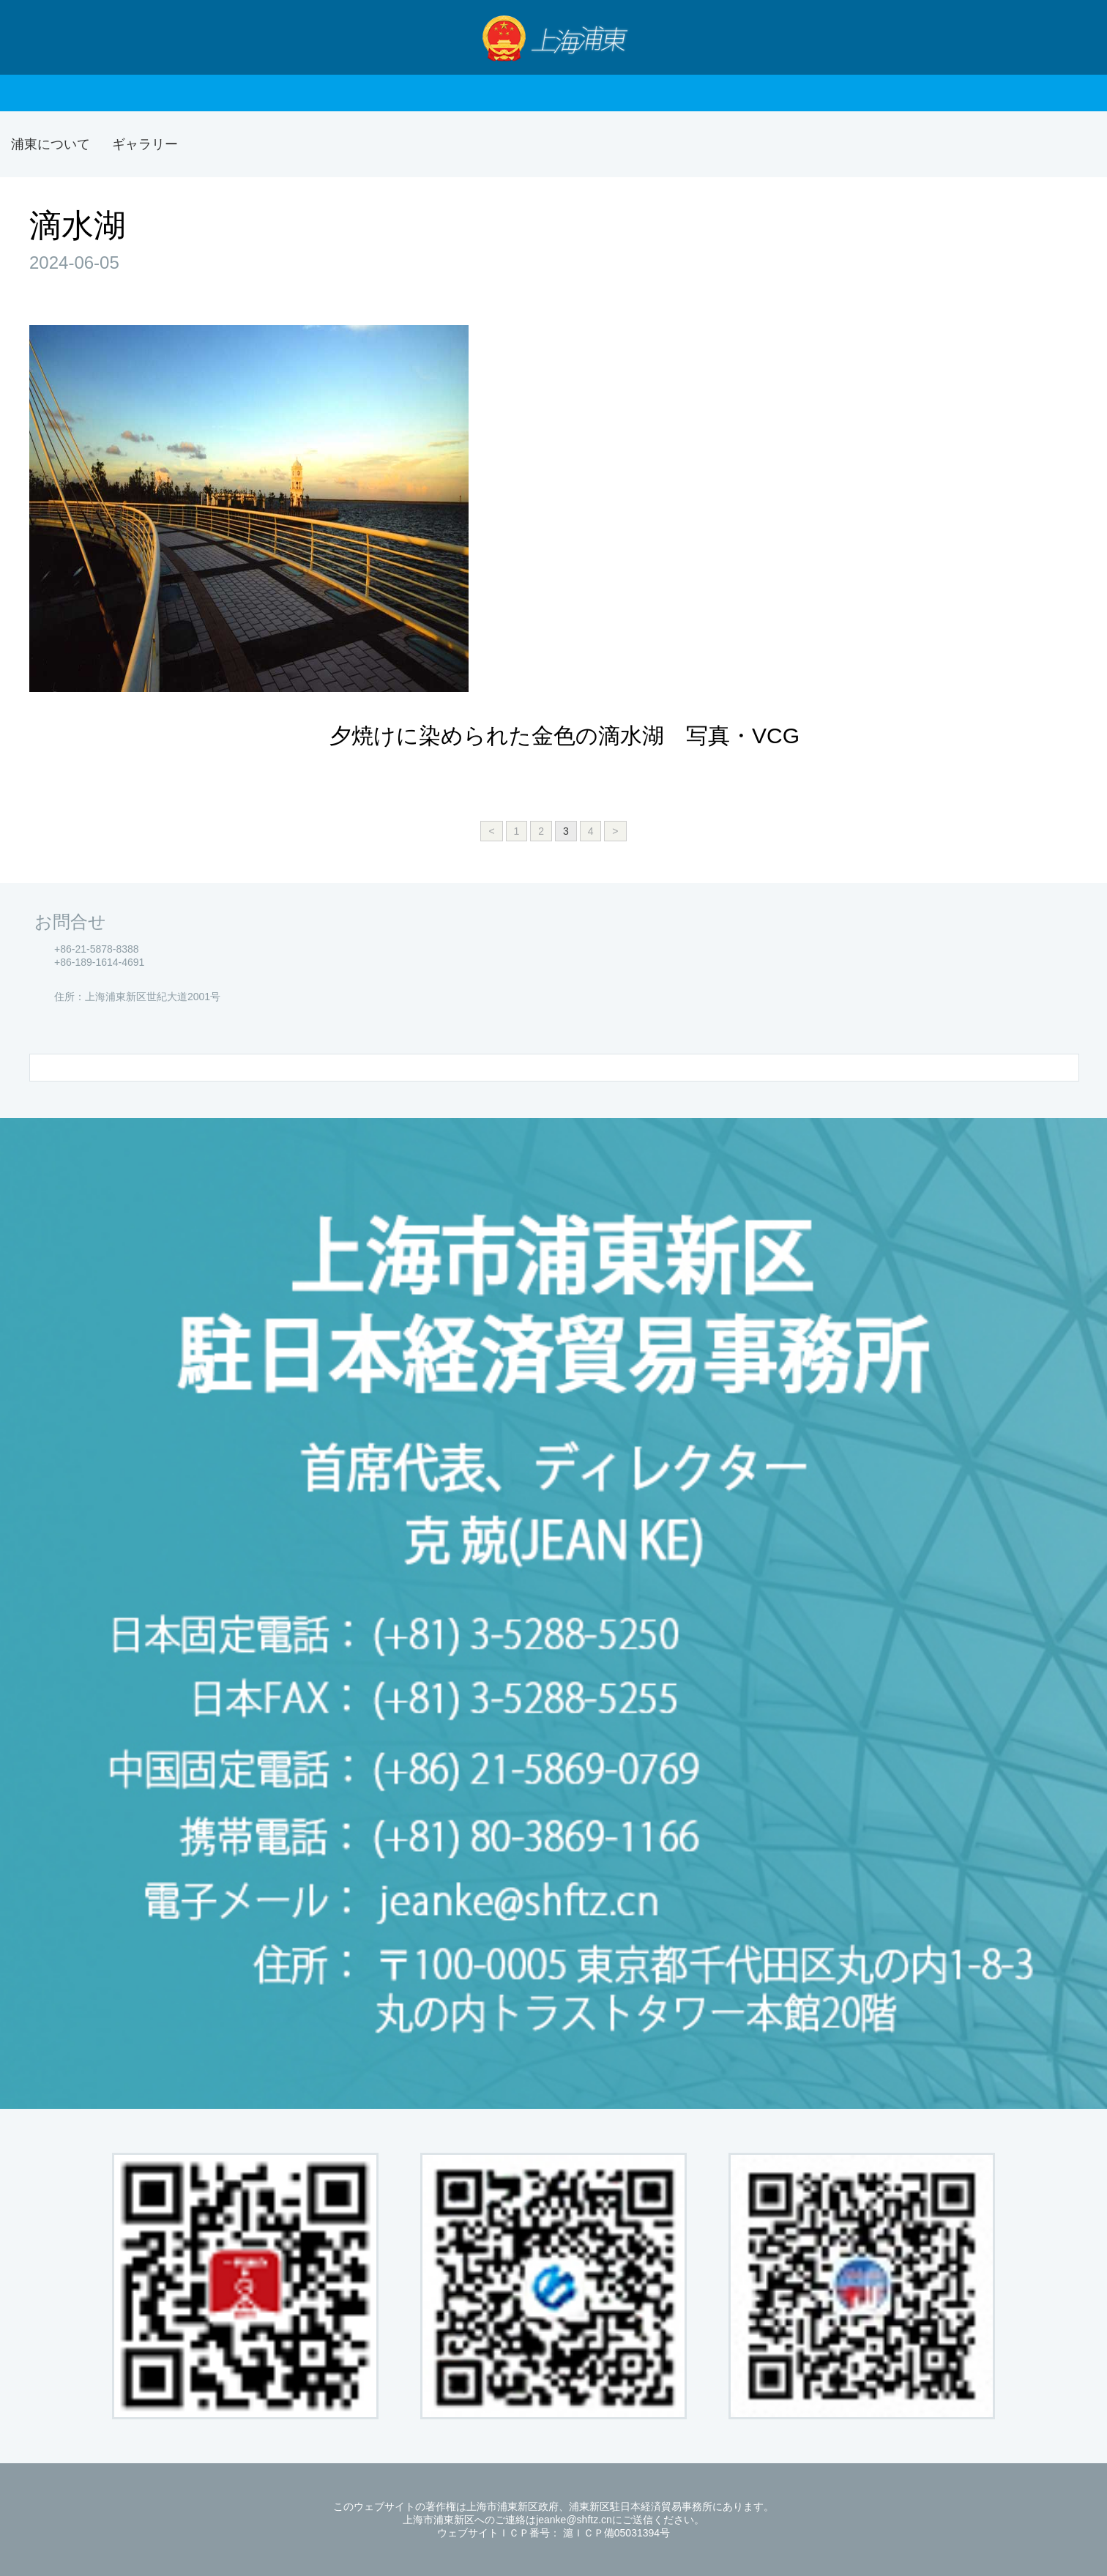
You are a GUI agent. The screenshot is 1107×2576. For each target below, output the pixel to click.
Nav (39, 37)
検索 (1070, 37)
